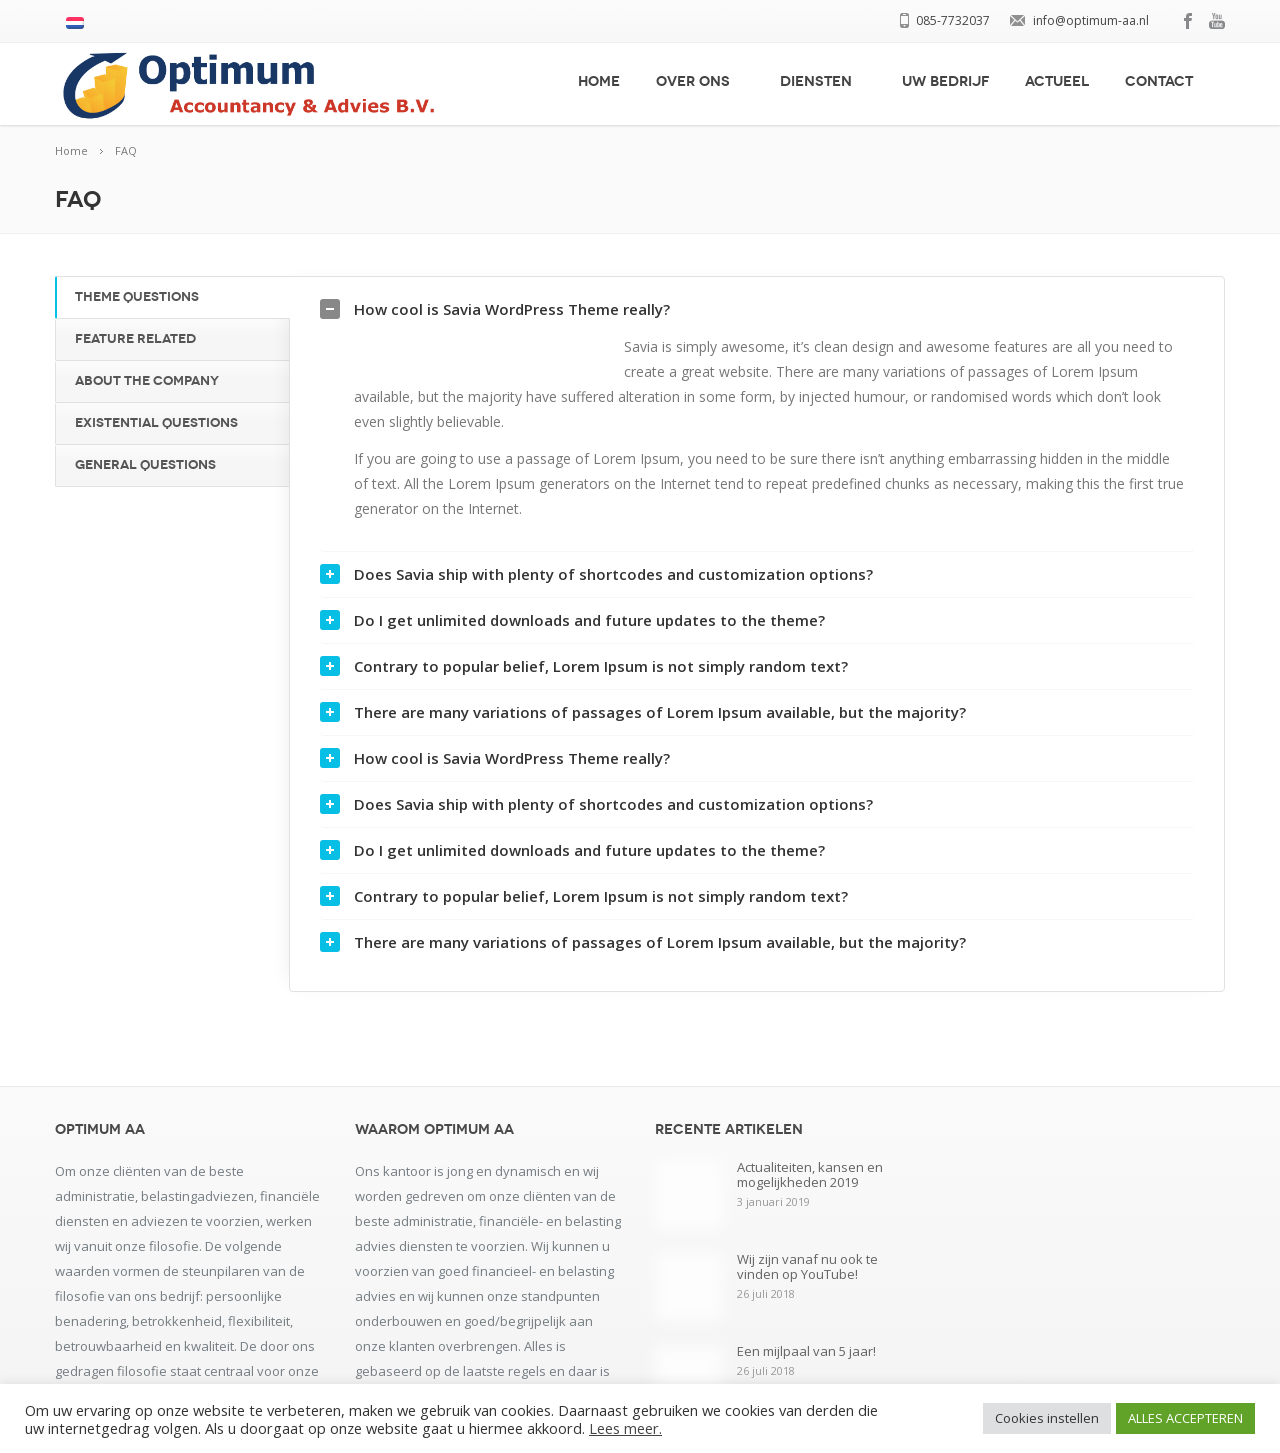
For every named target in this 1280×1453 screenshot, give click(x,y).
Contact (1166, 81)
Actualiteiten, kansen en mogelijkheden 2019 (810, 1194)
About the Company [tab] (147, 381)
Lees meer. (625, 1428)
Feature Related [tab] (135, 339)
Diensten (823, 81)
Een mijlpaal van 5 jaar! (806, 1371)
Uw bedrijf (945, 81)
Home (599, 81)
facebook (1189, 21)
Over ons (700, 81)
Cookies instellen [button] (1047, 1418)
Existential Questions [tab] (156, 423)
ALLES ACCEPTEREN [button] (1185, 1418)
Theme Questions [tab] (137, 297)
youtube (1217, 21)
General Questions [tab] (145, 465)
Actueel (1057, 81)
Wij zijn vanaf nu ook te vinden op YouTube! (807, 1286)
